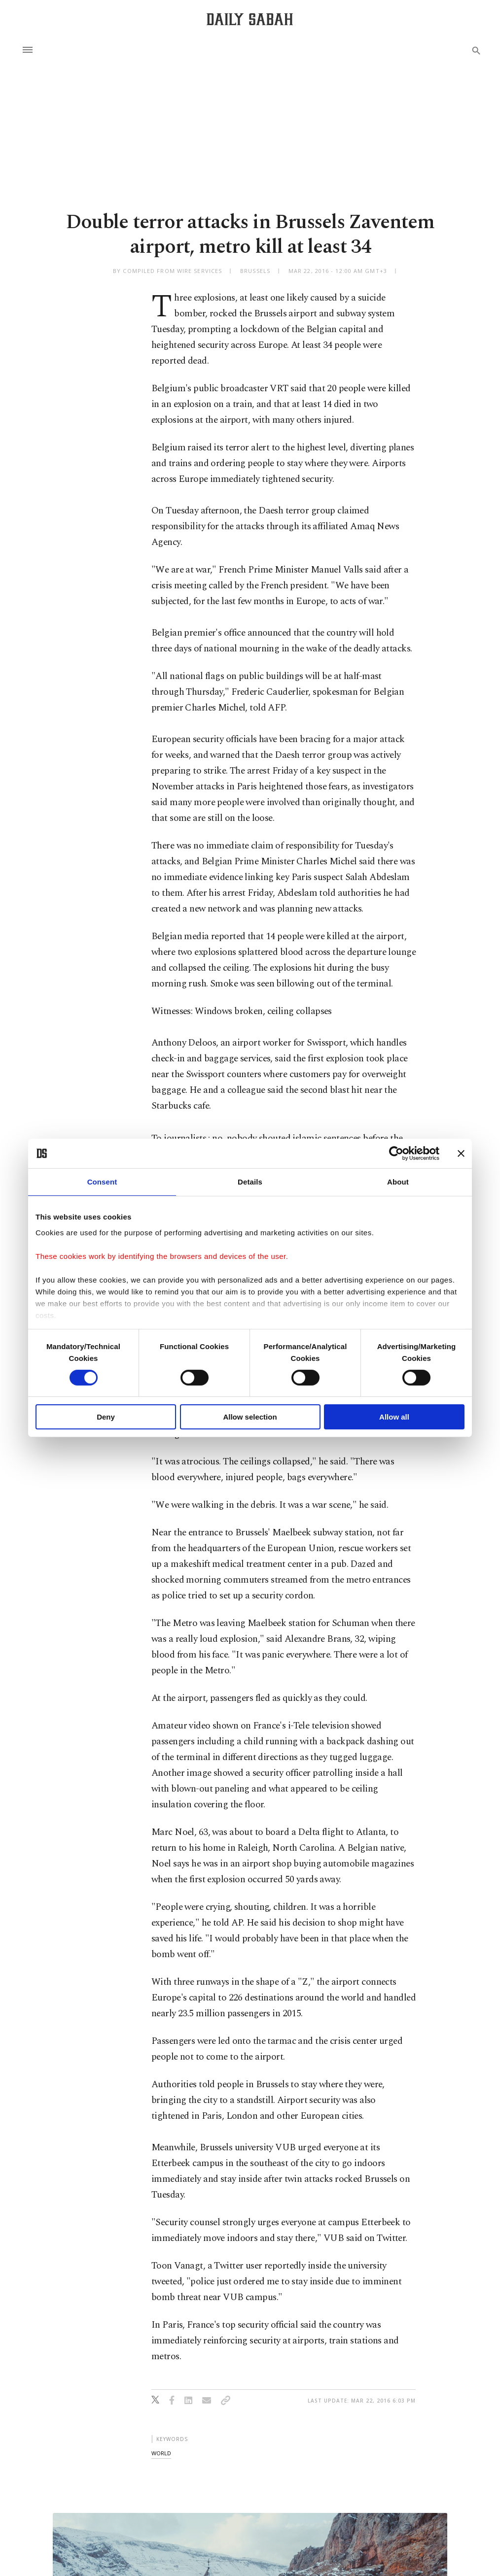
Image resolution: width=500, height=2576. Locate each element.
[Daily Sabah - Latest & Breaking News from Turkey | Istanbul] (250, 19)
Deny (106, 1417)
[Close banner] (461, 1153)
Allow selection (250, 1417)
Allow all (394, 1417)
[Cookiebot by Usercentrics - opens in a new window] (396, 1153)
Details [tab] (250, 1182)
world (161, 2453)
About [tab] (398, 1182)
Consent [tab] (102, 1182)
